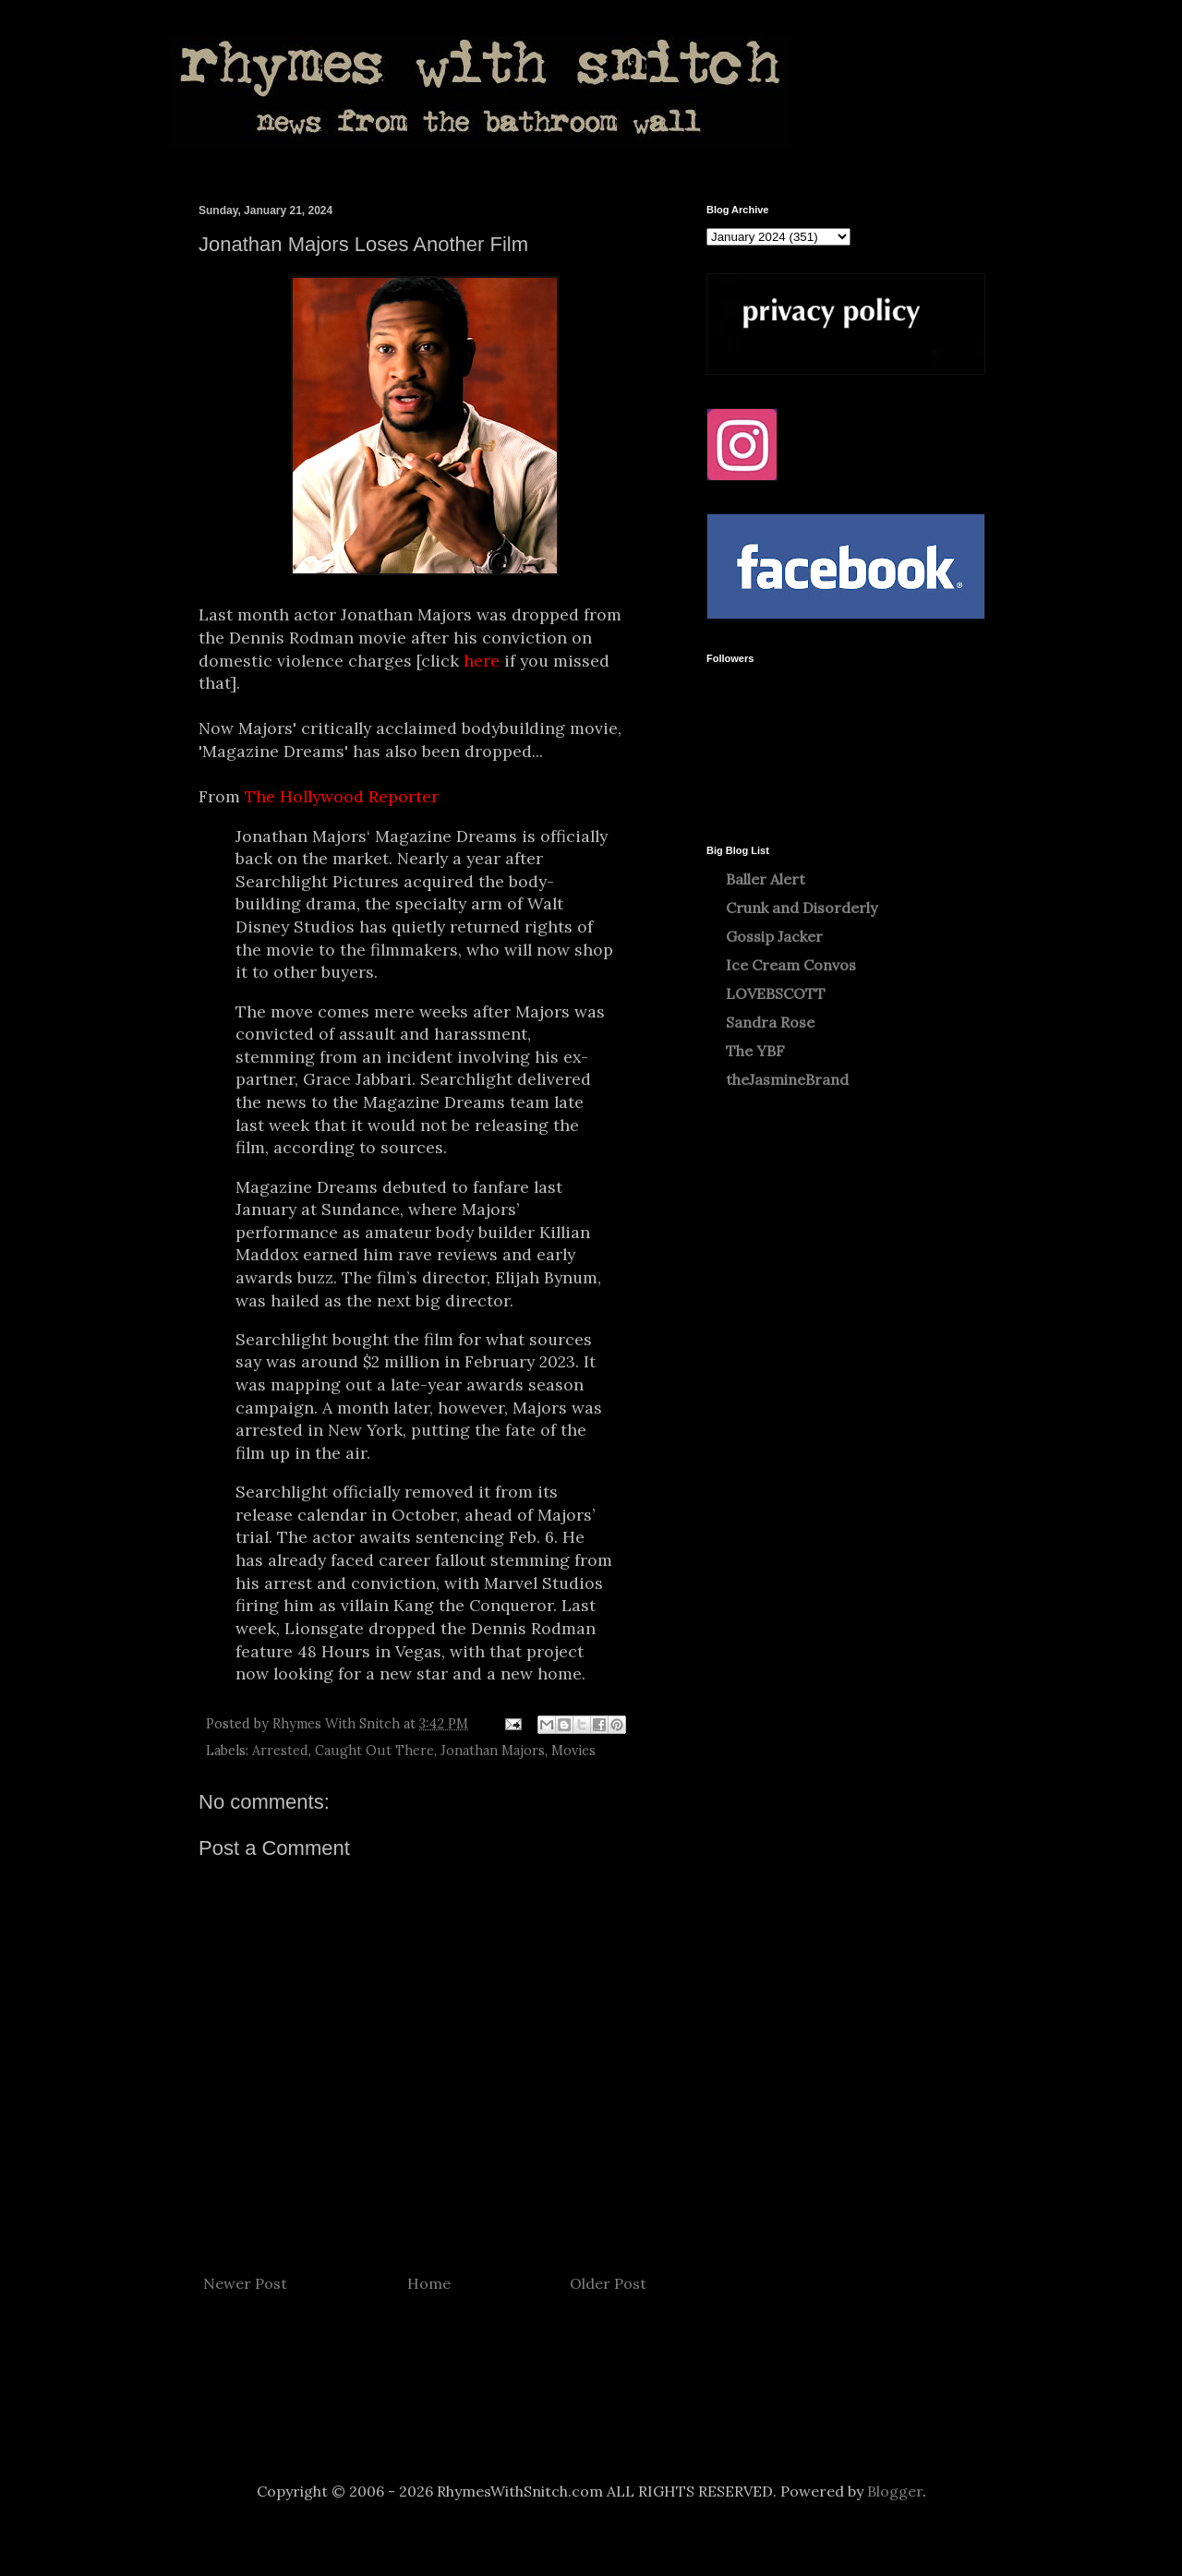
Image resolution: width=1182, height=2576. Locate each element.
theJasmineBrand (787, 1079)
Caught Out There (374, 1750)
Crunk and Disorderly (801, 907)
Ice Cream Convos (791, 965)
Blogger (895, 2491)
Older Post (608, 2283)
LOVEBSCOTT (776, 993)
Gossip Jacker (774, 936)
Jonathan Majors (492, 1750)
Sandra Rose (770, 1022)
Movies (573, 1750)
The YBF (755, 1050)
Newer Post (245, 2283)
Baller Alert (765, 879)
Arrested (280, 1750)
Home (429, 2283)
